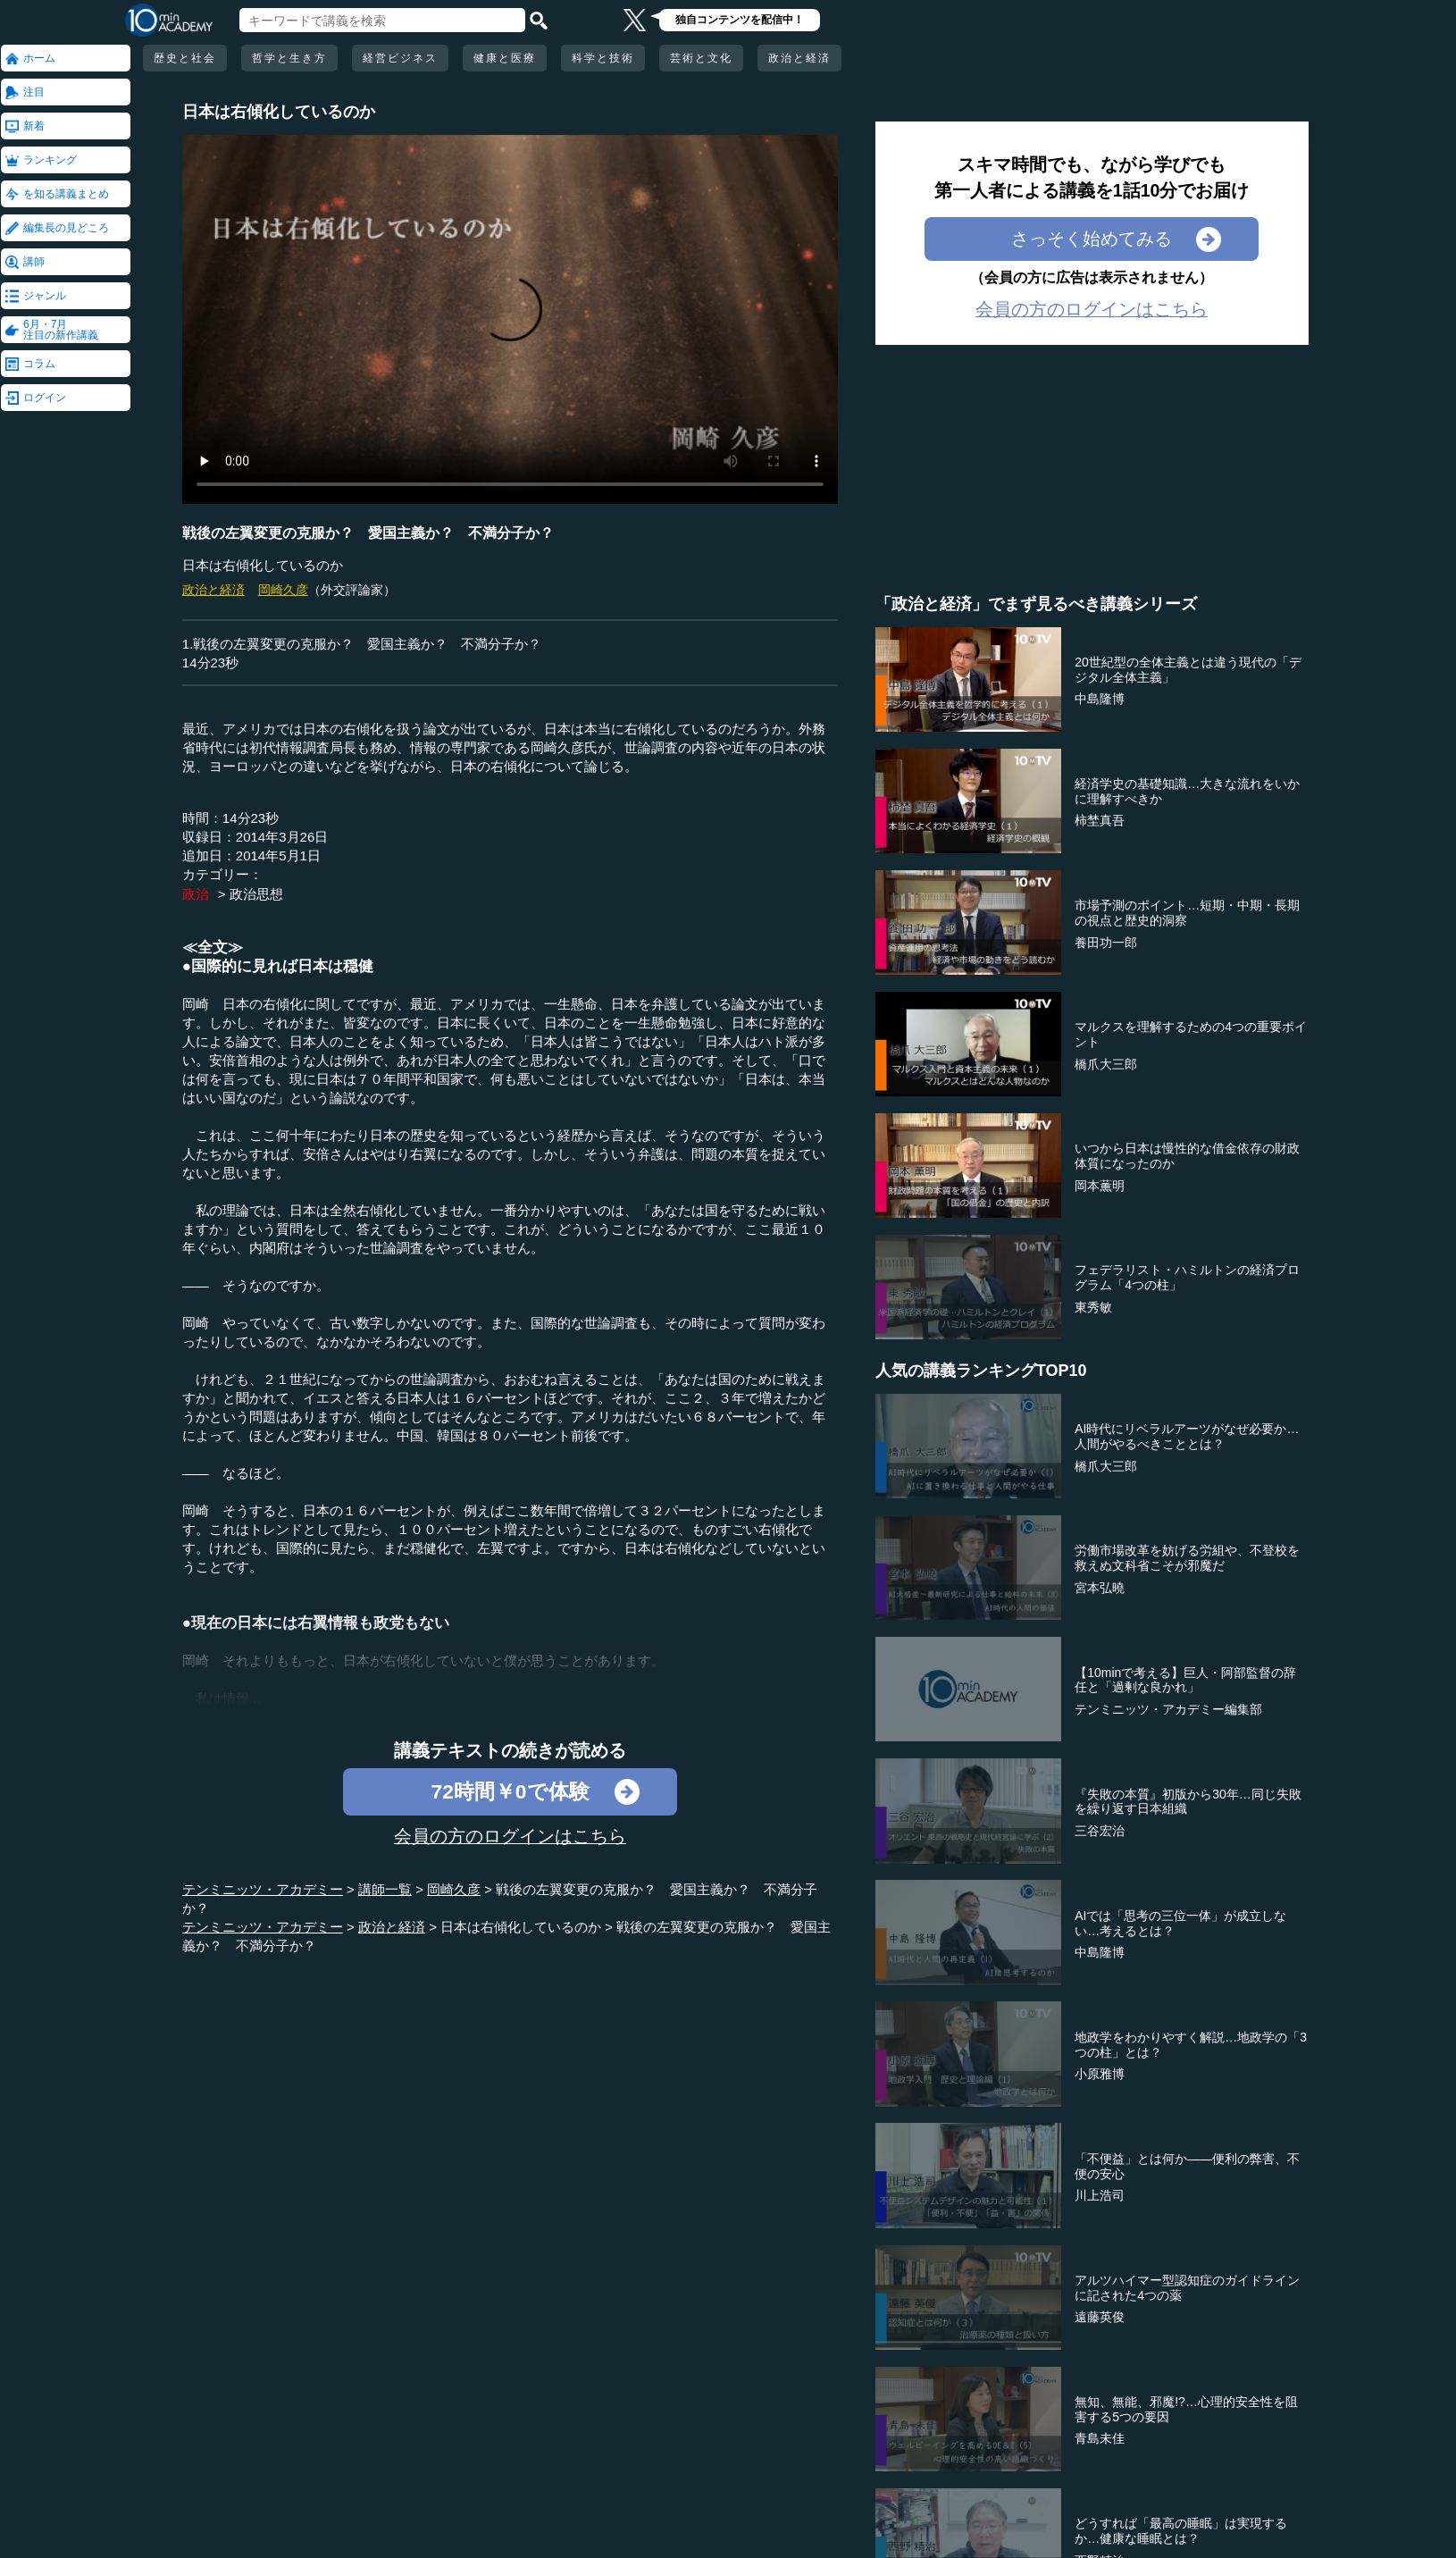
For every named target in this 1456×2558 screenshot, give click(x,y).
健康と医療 (504, 58)
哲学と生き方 (289, 58)
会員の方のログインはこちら (510, 1836)
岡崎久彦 (283, 590)
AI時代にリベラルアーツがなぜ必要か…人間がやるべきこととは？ (1187, 1436)
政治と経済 (799, 58)
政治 (195, 894)
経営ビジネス (400, 58)
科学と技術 (603, 58)
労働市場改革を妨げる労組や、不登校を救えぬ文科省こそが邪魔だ (1187, 1558)
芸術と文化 (701, 58)
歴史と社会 (185, 58)
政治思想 (256, 894)
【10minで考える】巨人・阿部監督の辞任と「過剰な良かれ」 (1185, 1680)
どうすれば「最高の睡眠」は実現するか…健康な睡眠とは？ (1181, 2530)
